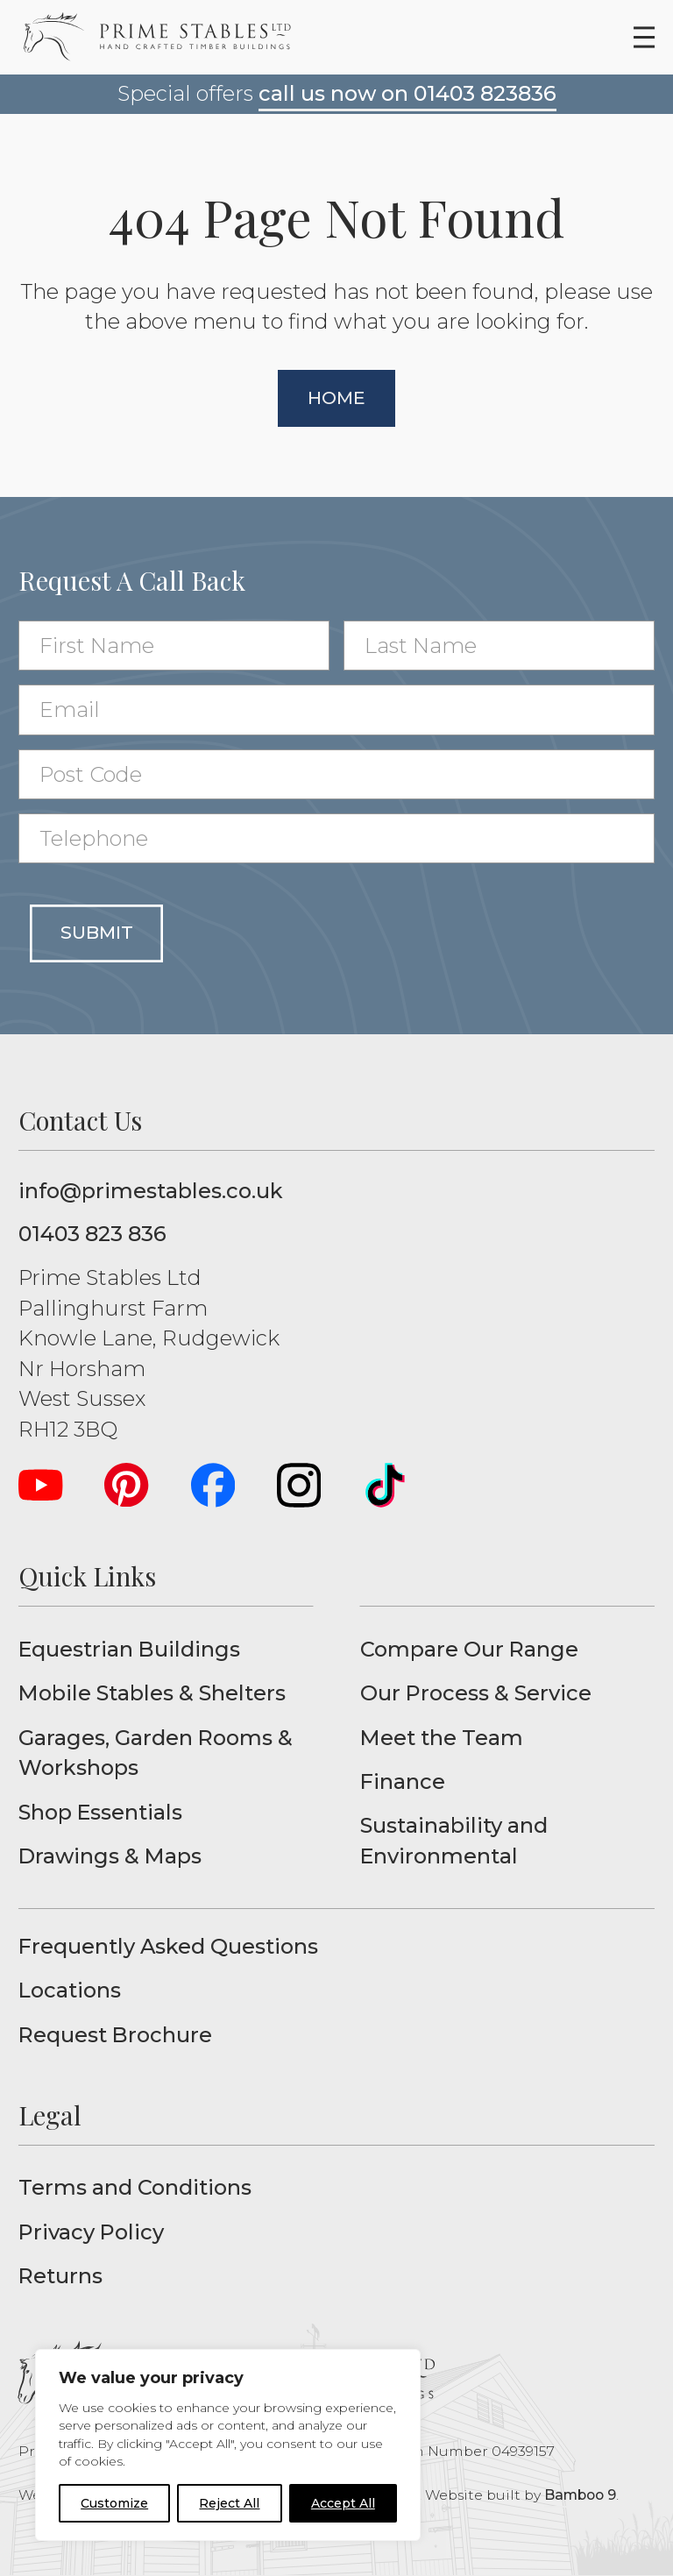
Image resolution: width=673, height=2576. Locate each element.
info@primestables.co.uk (150, 1190)
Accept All (343, 2503)
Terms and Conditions (134, 2187)
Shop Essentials (100, 1812)
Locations (69, 1990)
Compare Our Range (469, 1649)
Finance (402, 1781)
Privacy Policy (91, 2232)
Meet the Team (441, 1737)
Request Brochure (115, 2034)
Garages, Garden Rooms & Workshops (155, 1752)
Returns (60, 2276)
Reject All (229, 2503)
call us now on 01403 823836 (407, 93)
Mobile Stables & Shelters (152, 1693)
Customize (114, 2503)
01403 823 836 (92, 1233)
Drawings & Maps (110, 1856)
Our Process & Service (476, 1693)
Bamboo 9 (580, 2495)
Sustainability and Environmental (454, 1840)
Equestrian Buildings (129, 1649)
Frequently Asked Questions (168, 1946)
